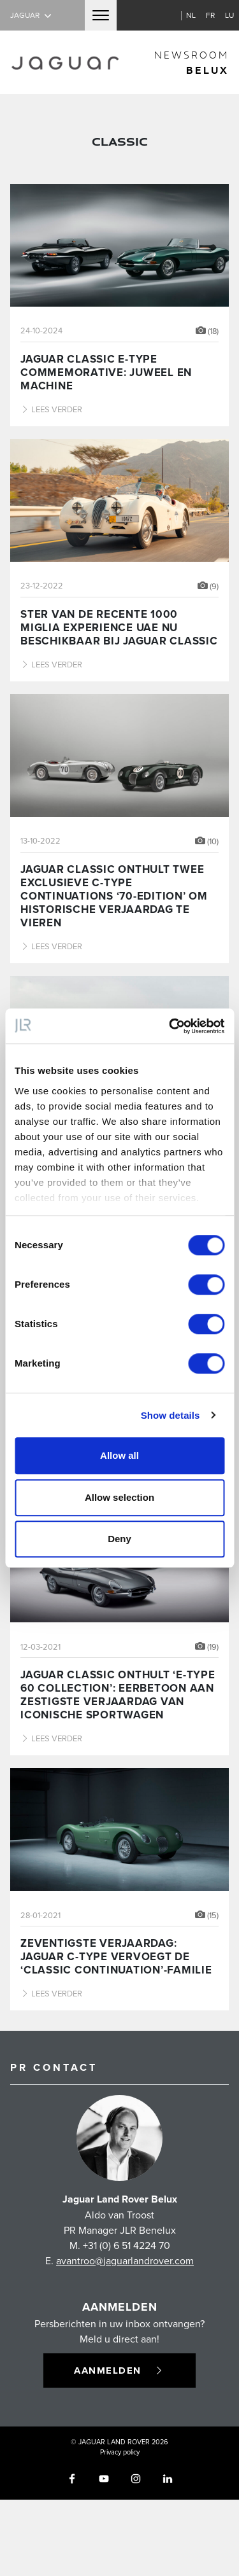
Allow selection (119, 1497)
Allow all (119, 1455)
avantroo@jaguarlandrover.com (125, 2260)
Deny (119, 1538)
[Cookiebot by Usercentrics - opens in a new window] (170, 1026)
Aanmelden (119, 2371)
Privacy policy (120, 2452)
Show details (170, 1415)
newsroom (191, 62)
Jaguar (32, 15)
